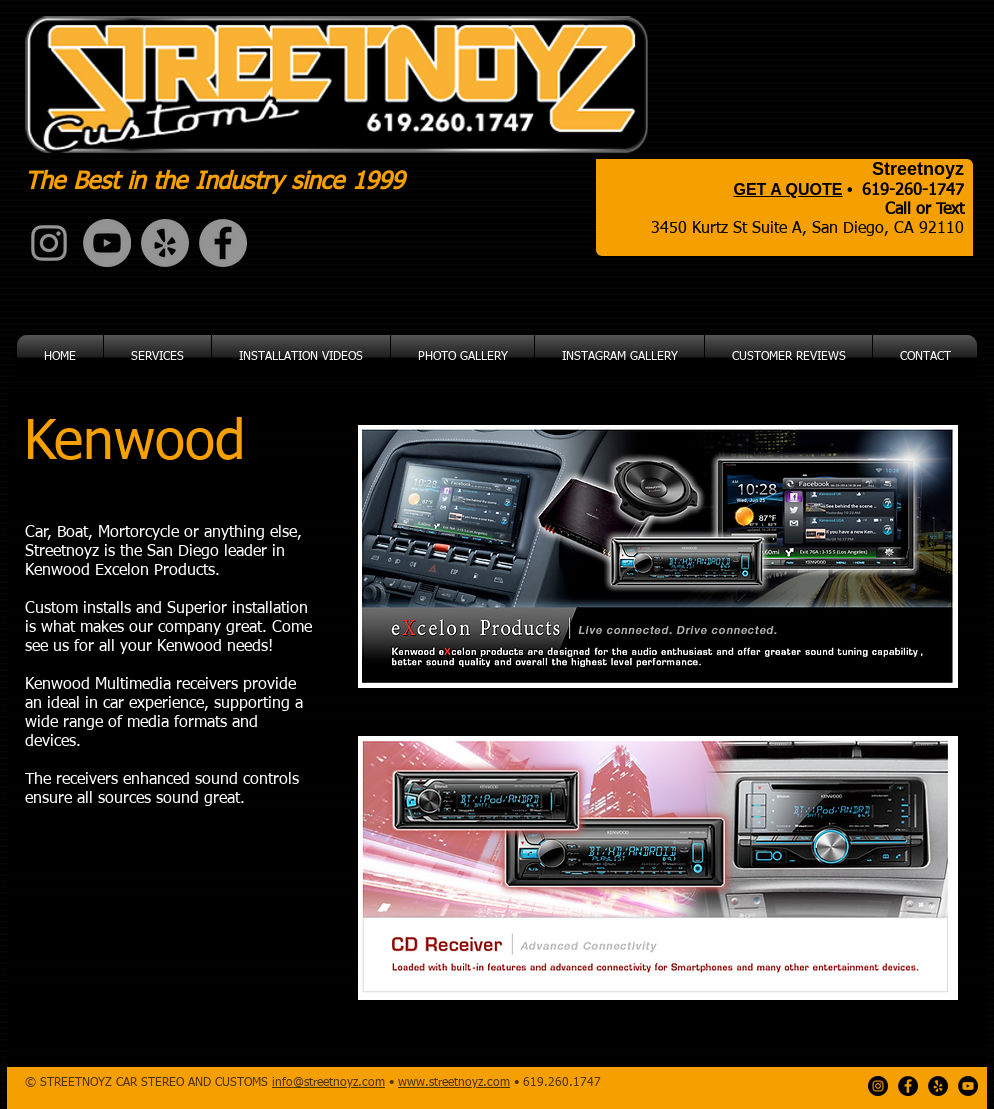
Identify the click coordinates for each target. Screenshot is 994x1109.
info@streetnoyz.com (328, 1083)
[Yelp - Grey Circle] (165, 243)
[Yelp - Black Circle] (938, 1086)
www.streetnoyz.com (454, 1083)
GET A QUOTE (787, 189)
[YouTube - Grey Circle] (107, 243)
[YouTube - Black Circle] (968, 1086)
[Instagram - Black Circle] (878, 1086)
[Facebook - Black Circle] (908, 1086)
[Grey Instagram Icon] (49, 243)
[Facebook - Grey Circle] (223, 243)
